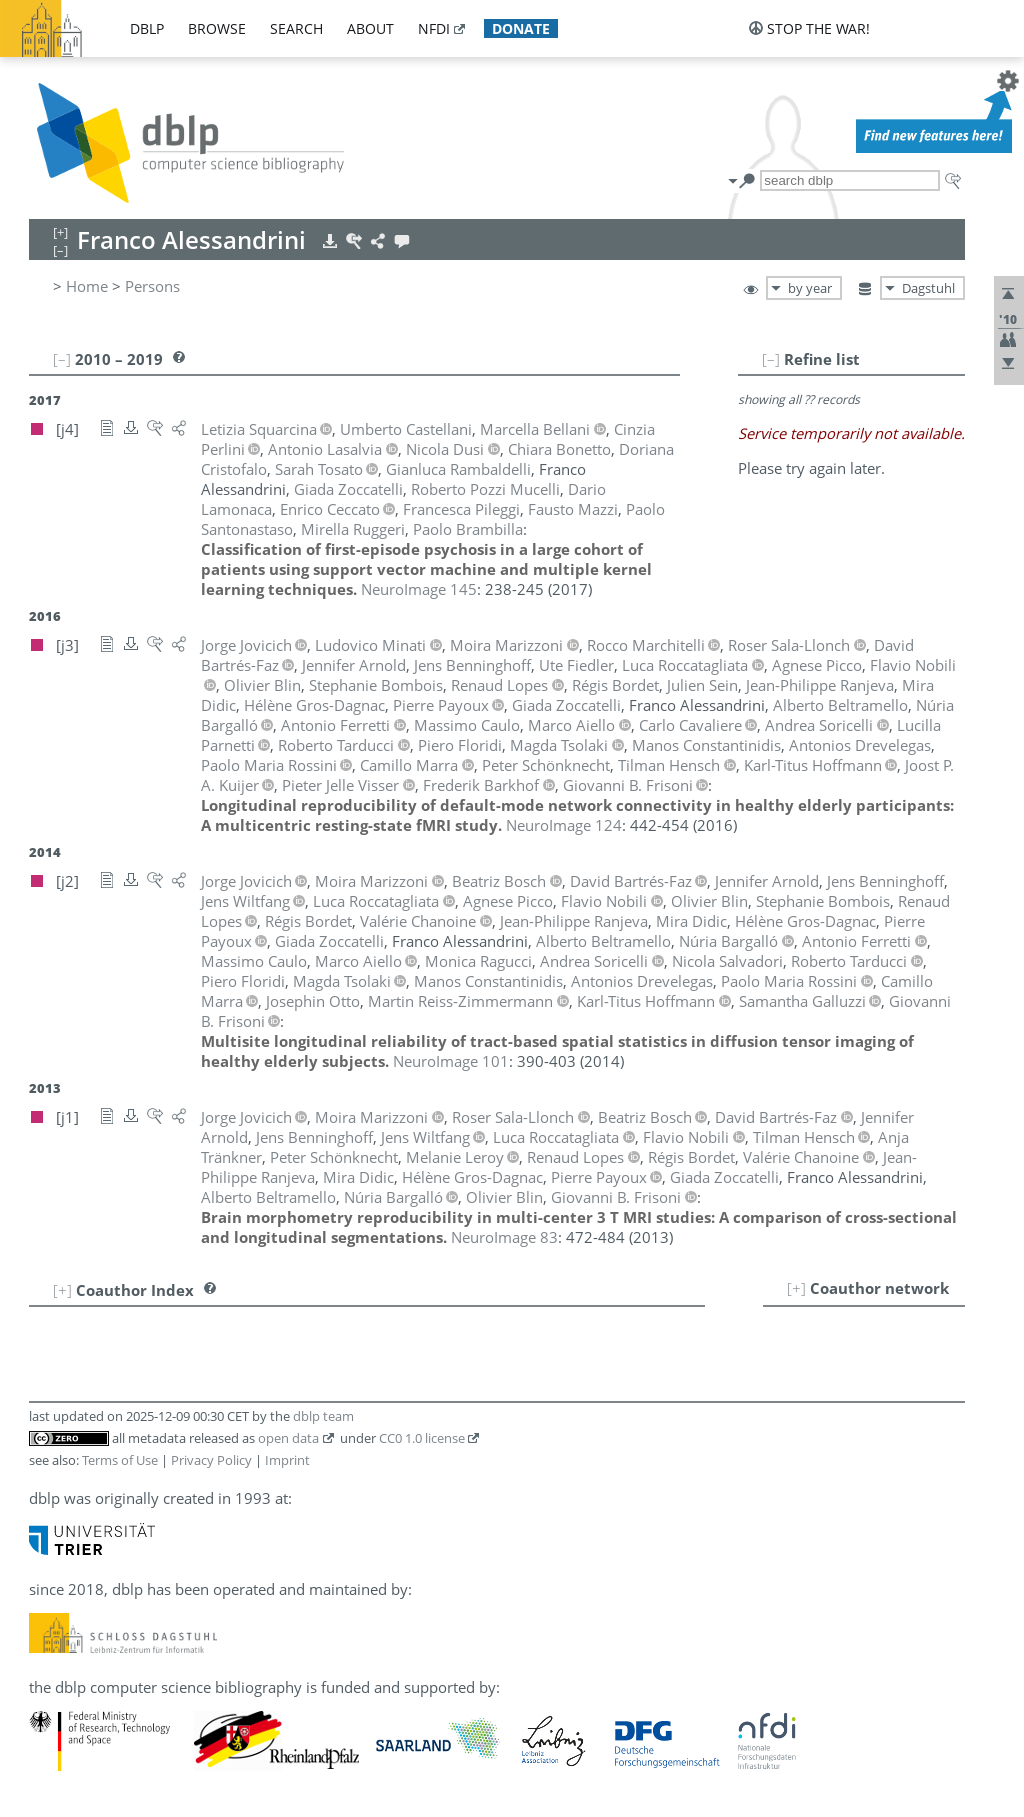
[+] (796, 1288)
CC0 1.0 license (422, 1438)
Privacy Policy (211, 1460)
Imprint (287, 1460)
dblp (147, 28)
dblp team (323, 1416)
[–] (771, 359)
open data (288, 1438)
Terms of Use (120, 1460)
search (296, 28)
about (370, 28)
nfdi (434, 28)
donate (521, 28)
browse (217, 28)
